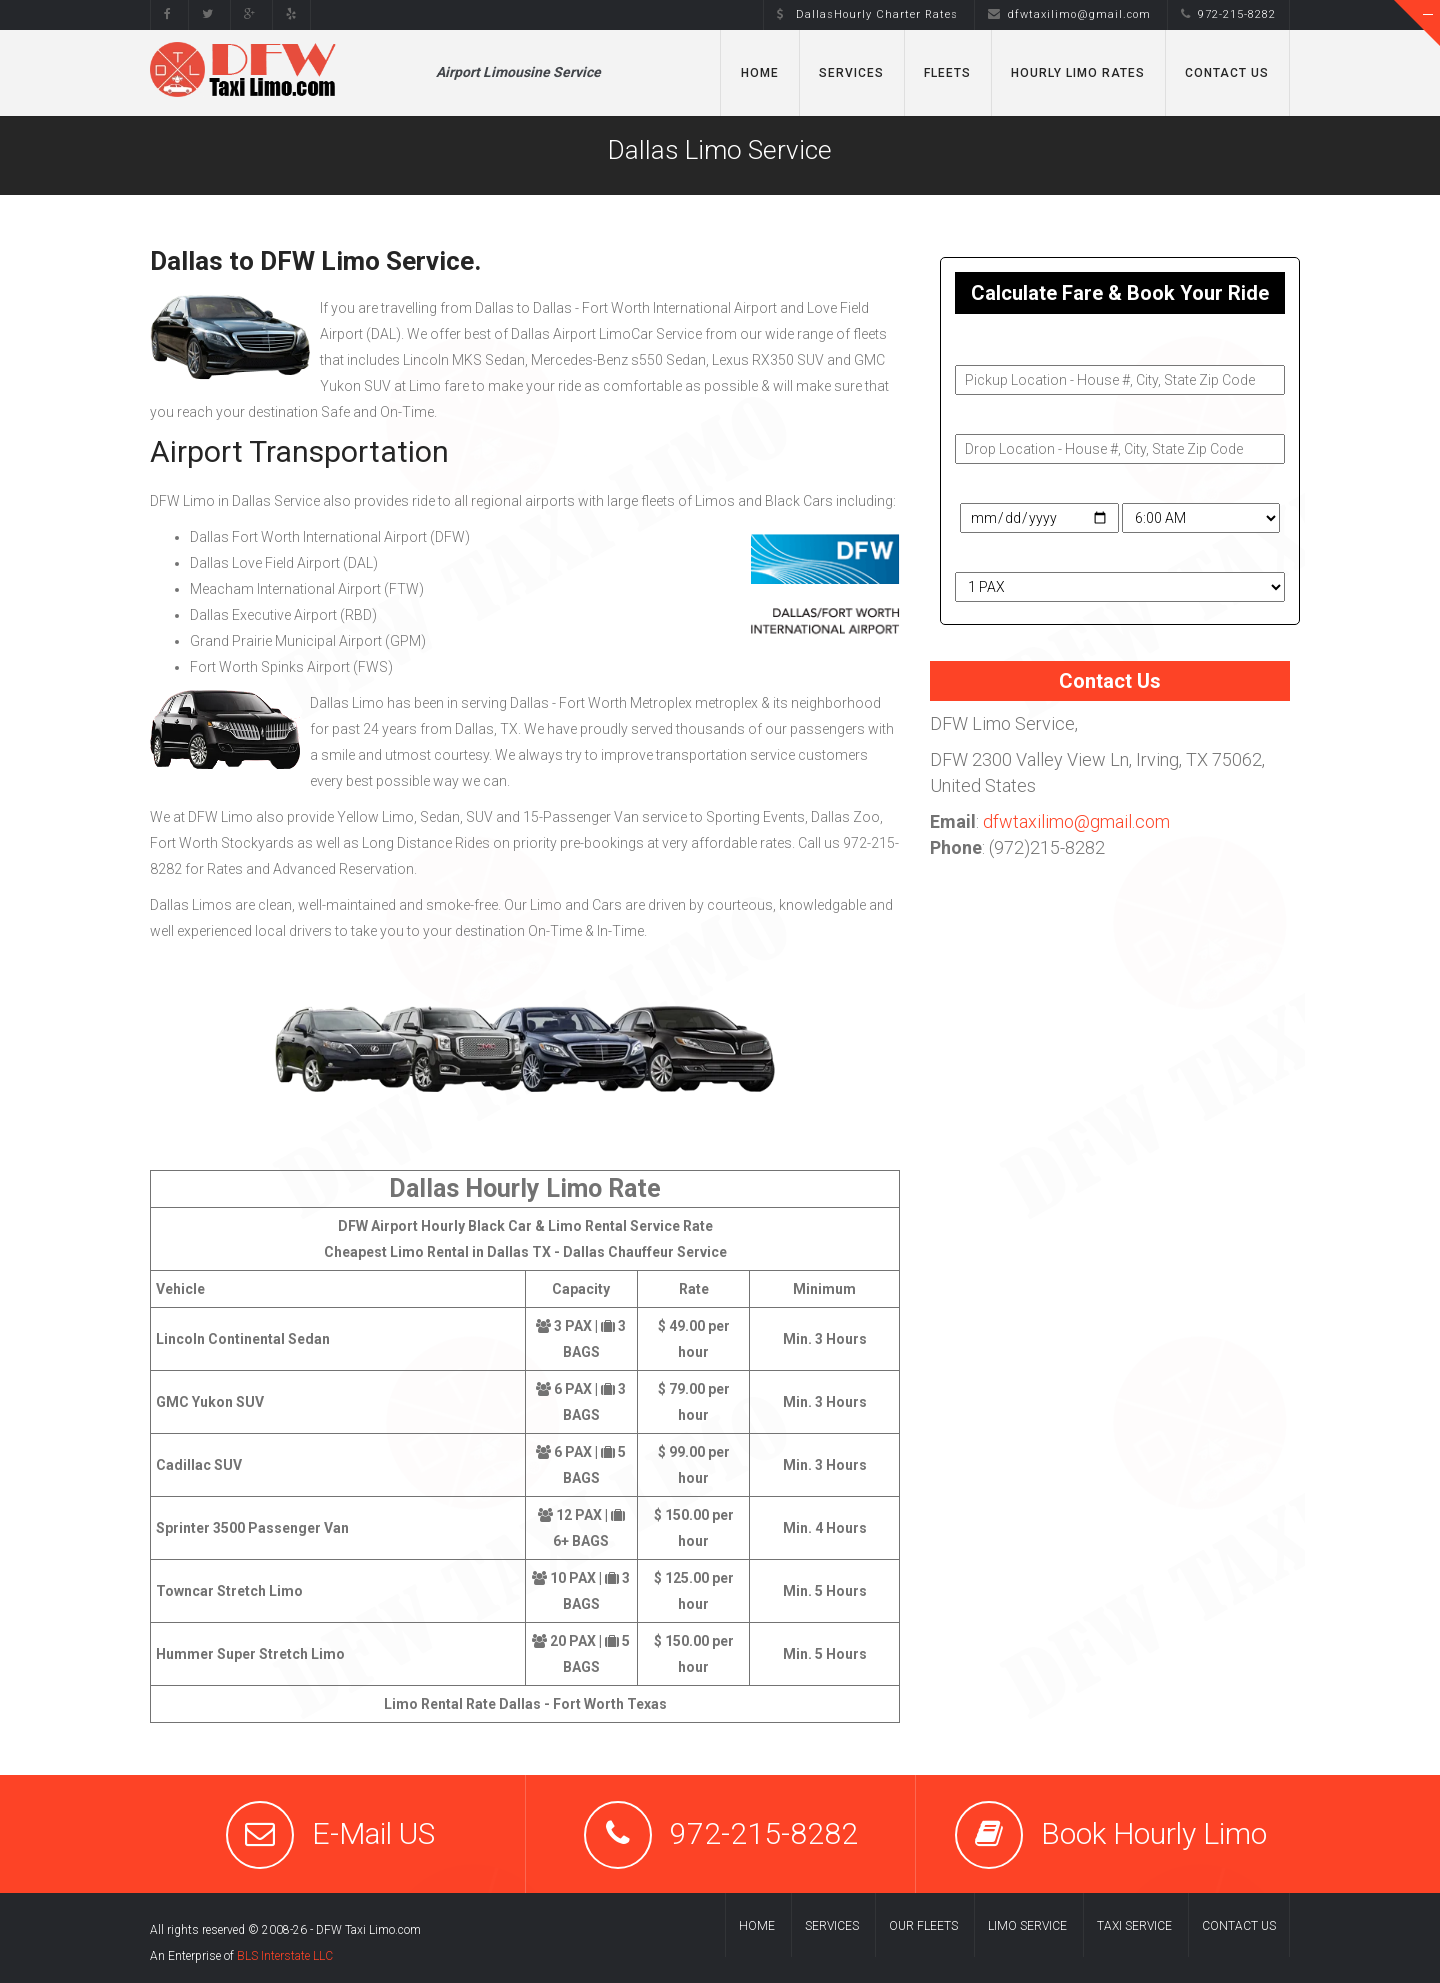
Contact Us (1227, 73)
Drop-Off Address (1014, 416)
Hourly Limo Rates (1078, 73)
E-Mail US (373, 1833)
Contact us (1239, 1926)
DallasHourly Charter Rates (867, 14)
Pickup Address (1007, 347)
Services (851, 73)
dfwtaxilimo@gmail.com (1069, 14)
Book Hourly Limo (1154, 1833)
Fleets (947, 73)
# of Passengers (1010, 554)
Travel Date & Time (1015, 485)
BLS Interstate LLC (285, 1956)
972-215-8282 (1228, 14)
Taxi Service (1134, 1926)
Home (760, 73)
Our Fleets (923, 1926)
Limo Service (1027, 1926)
